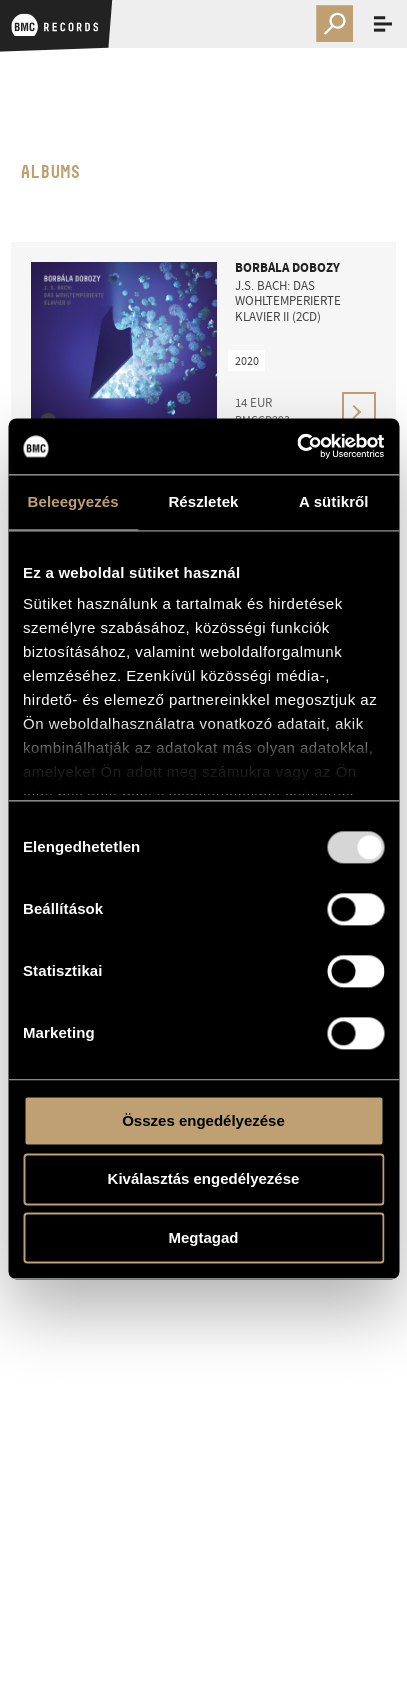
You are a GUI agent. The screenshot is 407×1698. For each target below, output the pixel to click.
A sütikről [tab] (334, 501)
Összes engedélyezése (203, 1120)
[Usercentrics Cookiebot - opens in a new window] (296, 446)
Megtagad (203, 1237)
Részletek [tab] (203, 501)
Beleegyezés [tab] (73, 501)
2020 (247, 361)
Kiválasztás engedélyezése (204, 1179)
